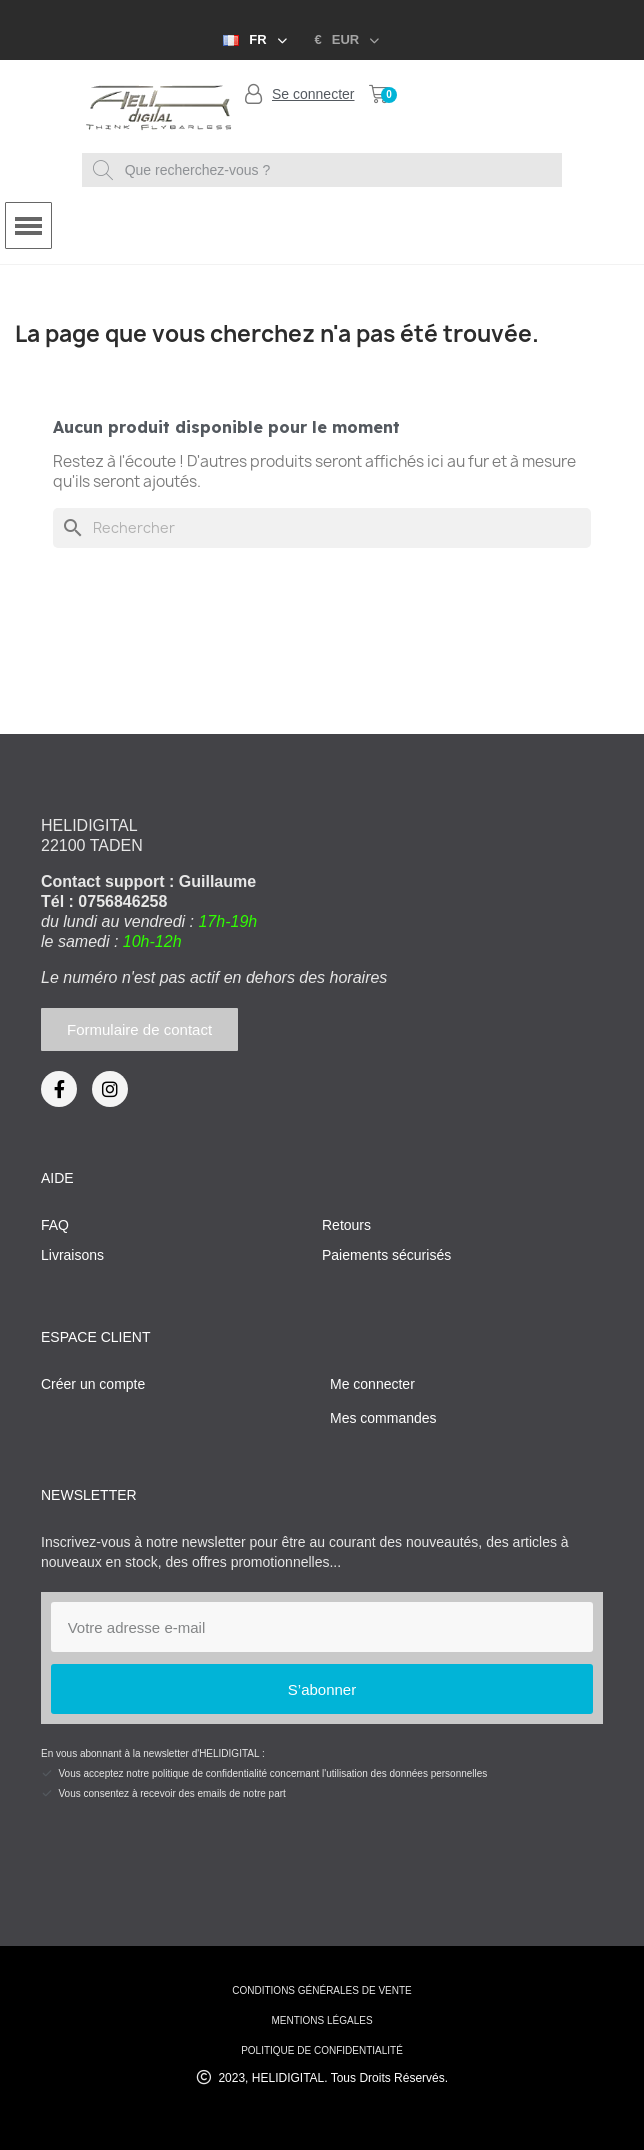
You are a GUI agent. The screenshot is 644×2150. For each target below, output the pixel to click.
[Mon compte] (300, 94)
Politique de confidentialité (322, 2050)
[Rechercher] (322, 528)
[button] (139, 1029)
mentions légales (321, 2020)
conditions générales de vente (321, 1990)
